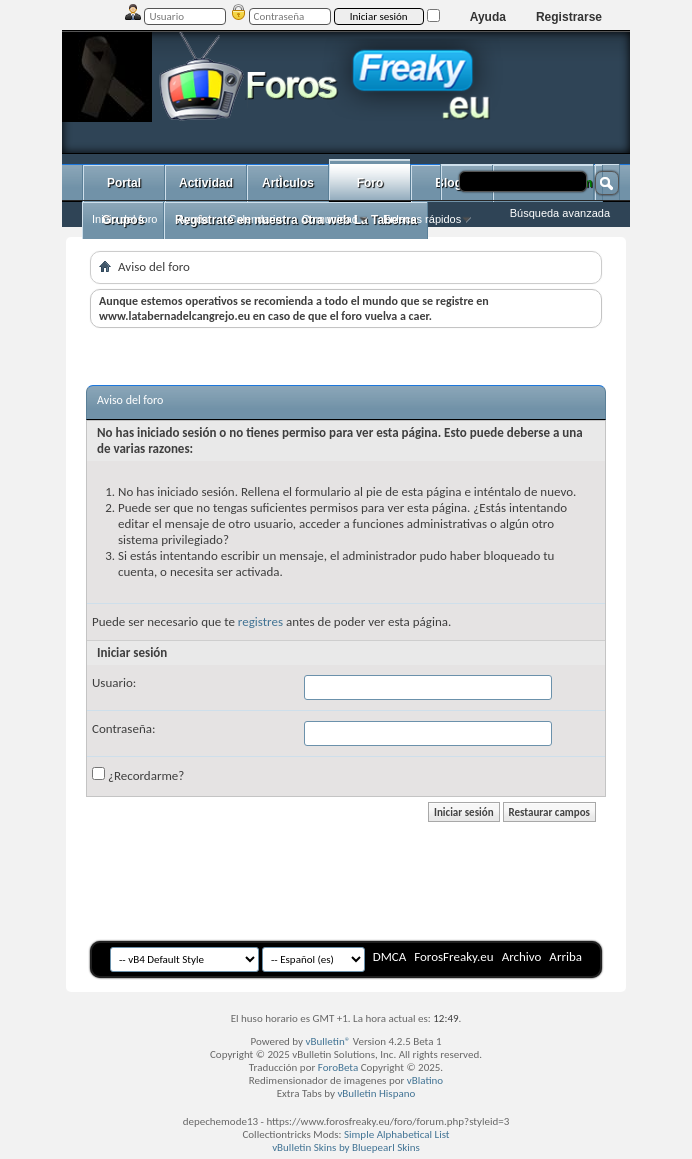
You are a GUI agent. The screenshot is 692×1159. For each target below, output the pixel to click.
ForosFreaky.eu (453, 956)
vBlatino (425, 1080)
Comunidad (330, 219)
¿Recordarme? (138, 775)
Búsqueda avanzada (560, 213)
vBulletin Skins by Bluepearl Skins (346, 1147)
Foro (370, 183)
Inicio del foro (124, 219)
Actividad (206, 183)
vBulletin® (328, 1041)
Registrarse (569, 17)
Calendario (254, 219)
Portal (124, 183)
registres (260, 621)
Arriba (565, 956)
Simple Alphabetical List (397, 1134)
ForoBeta (338, 1067)
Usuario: (114, 682)
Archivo (522, 956)
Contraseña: (123, 728)
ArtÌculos (288, 183)
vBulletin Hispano (376, 1093)
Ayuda (488, 17)
